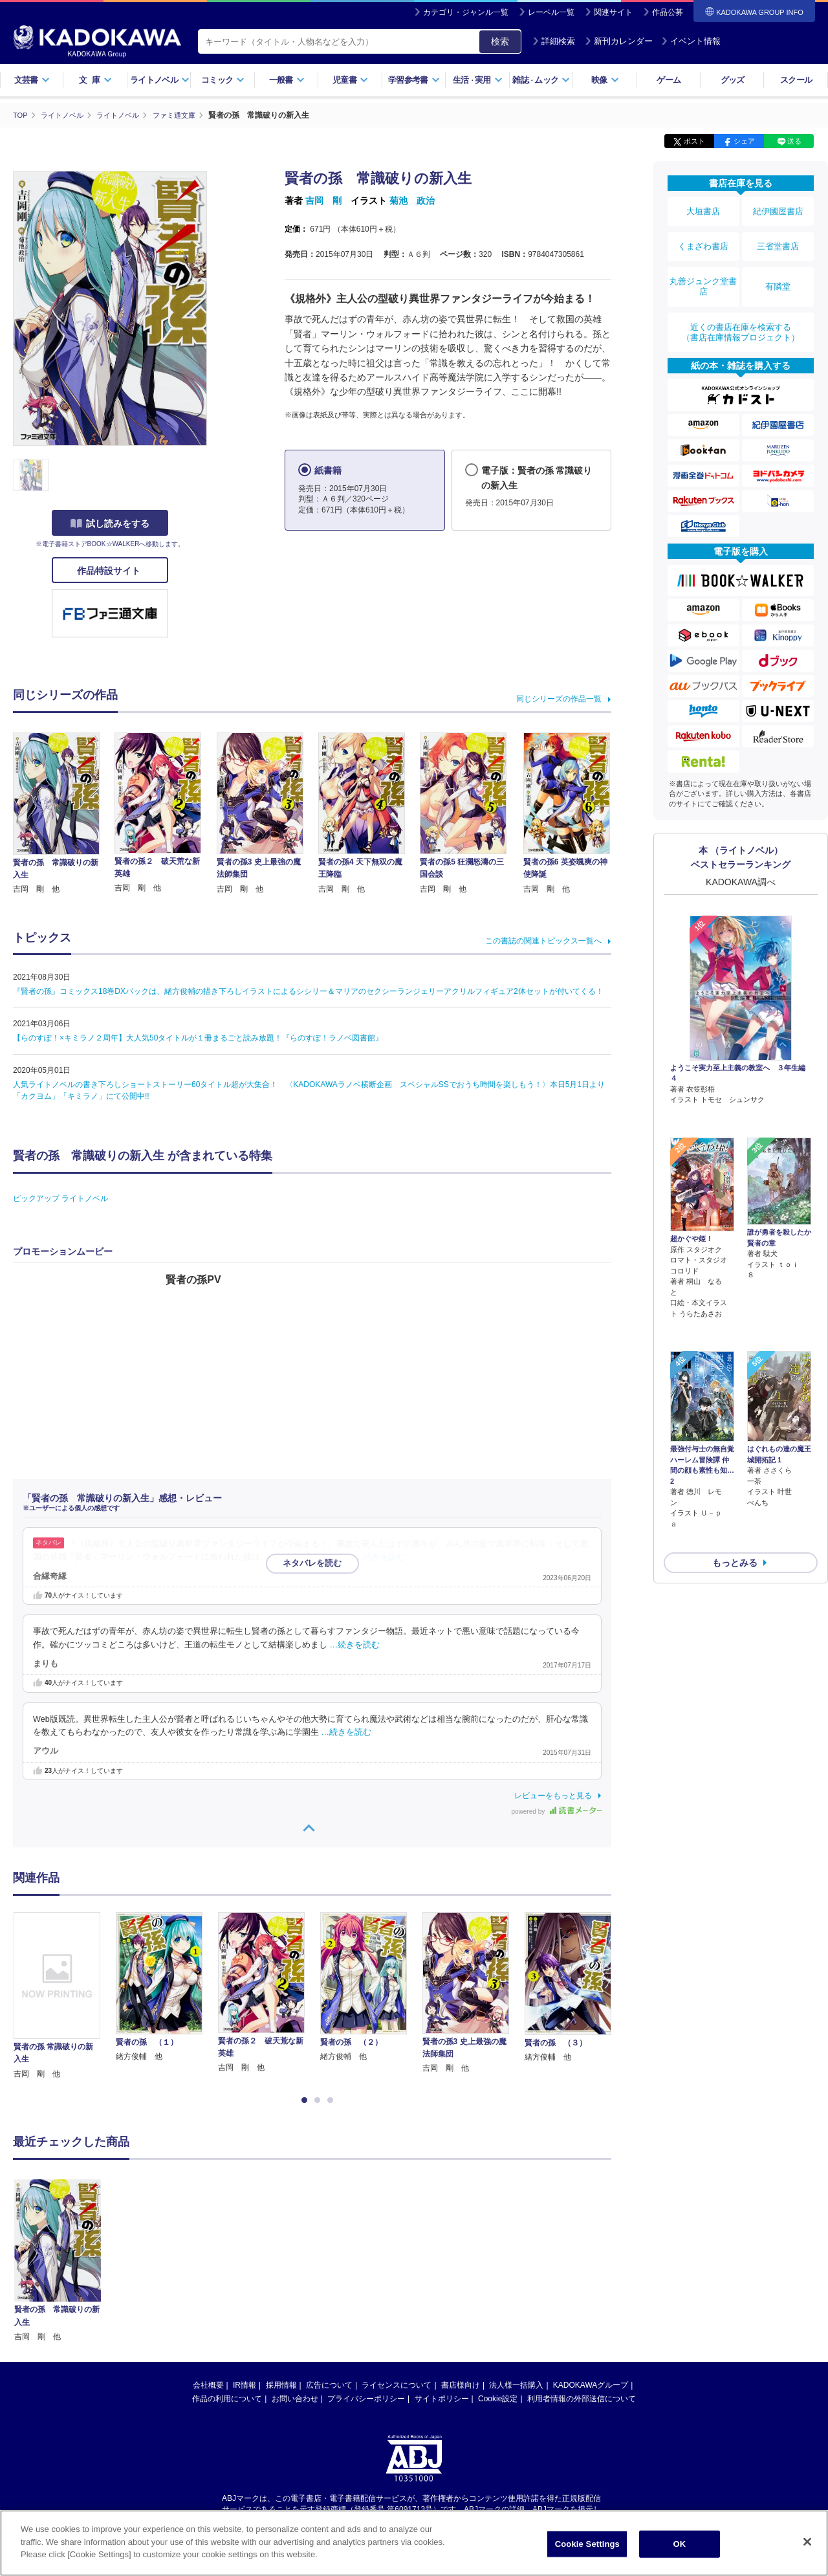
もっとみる (734, 1460)
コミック (223, 80)
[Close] (807, 2541)
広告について (329, 2385)
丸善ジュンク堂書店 (703, 266)
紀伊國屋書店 (778, 208)
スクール (796, 80)
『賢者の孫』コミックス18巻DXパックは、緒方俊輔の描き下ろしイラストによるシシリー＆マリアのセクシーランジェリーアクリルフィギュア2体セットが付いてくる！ (308, 991)
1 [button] (306, 2100)
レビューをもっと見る (553, 1795)
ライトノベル (160, 80)
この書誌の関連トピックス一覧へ (543, 940)
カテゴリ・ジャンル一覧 (465, 12)
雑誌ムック (541, 80)
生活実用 (478, 80)
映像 (605, 80)
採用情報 (281, 2385)
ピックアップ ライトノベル (60, 1198)
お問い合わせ (295, 2398)
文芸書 (32, 80)
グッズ (733, 80)
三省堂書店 (778, 234)
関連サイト (613, 12)
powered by (557, 1810)
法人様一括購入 (516, 2385)
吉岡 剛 (323, 200)
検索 (500, 41)
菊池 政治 (412, 200)
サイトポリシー (442, 2398)
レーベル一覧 (551, 12)
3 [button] (332, 2100)
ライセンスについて (396, 2385)
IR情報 (244, 2385)
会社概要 (208, 2385)
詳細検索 (553, 41)
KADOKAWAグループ (590, 2385)
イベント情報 (691, 41)
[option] (64, 1995)
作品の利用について (227, 2398)
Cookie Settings (587, 2544)
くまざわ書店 (703, 234)
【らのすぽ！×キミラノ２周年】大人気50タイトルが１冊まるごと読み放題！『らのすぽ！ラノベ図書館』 (198, 1037)
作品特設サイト (110, 571)
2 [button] (319, 2100)
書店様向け (460, 2385)
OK (679, 2544)
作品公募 (667, 12)
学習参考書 (414, 80)
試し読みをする (110, 523)
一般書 (287, 80)
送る (794, 141)
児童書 (350, 80)
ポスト (694, 141)
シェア (744, 141)
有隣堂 (778, 266)
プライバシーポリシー (366, 2398)
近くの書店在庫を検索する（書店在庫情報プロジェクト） (740, 303)
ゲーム (669, 80)
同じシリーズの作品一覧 (559, 698)
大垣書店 (703, 208)
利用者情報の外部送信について (581, 2398)
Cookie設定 (498, 2398)
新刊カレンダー (619, 41)
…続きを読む (380, 1556)
